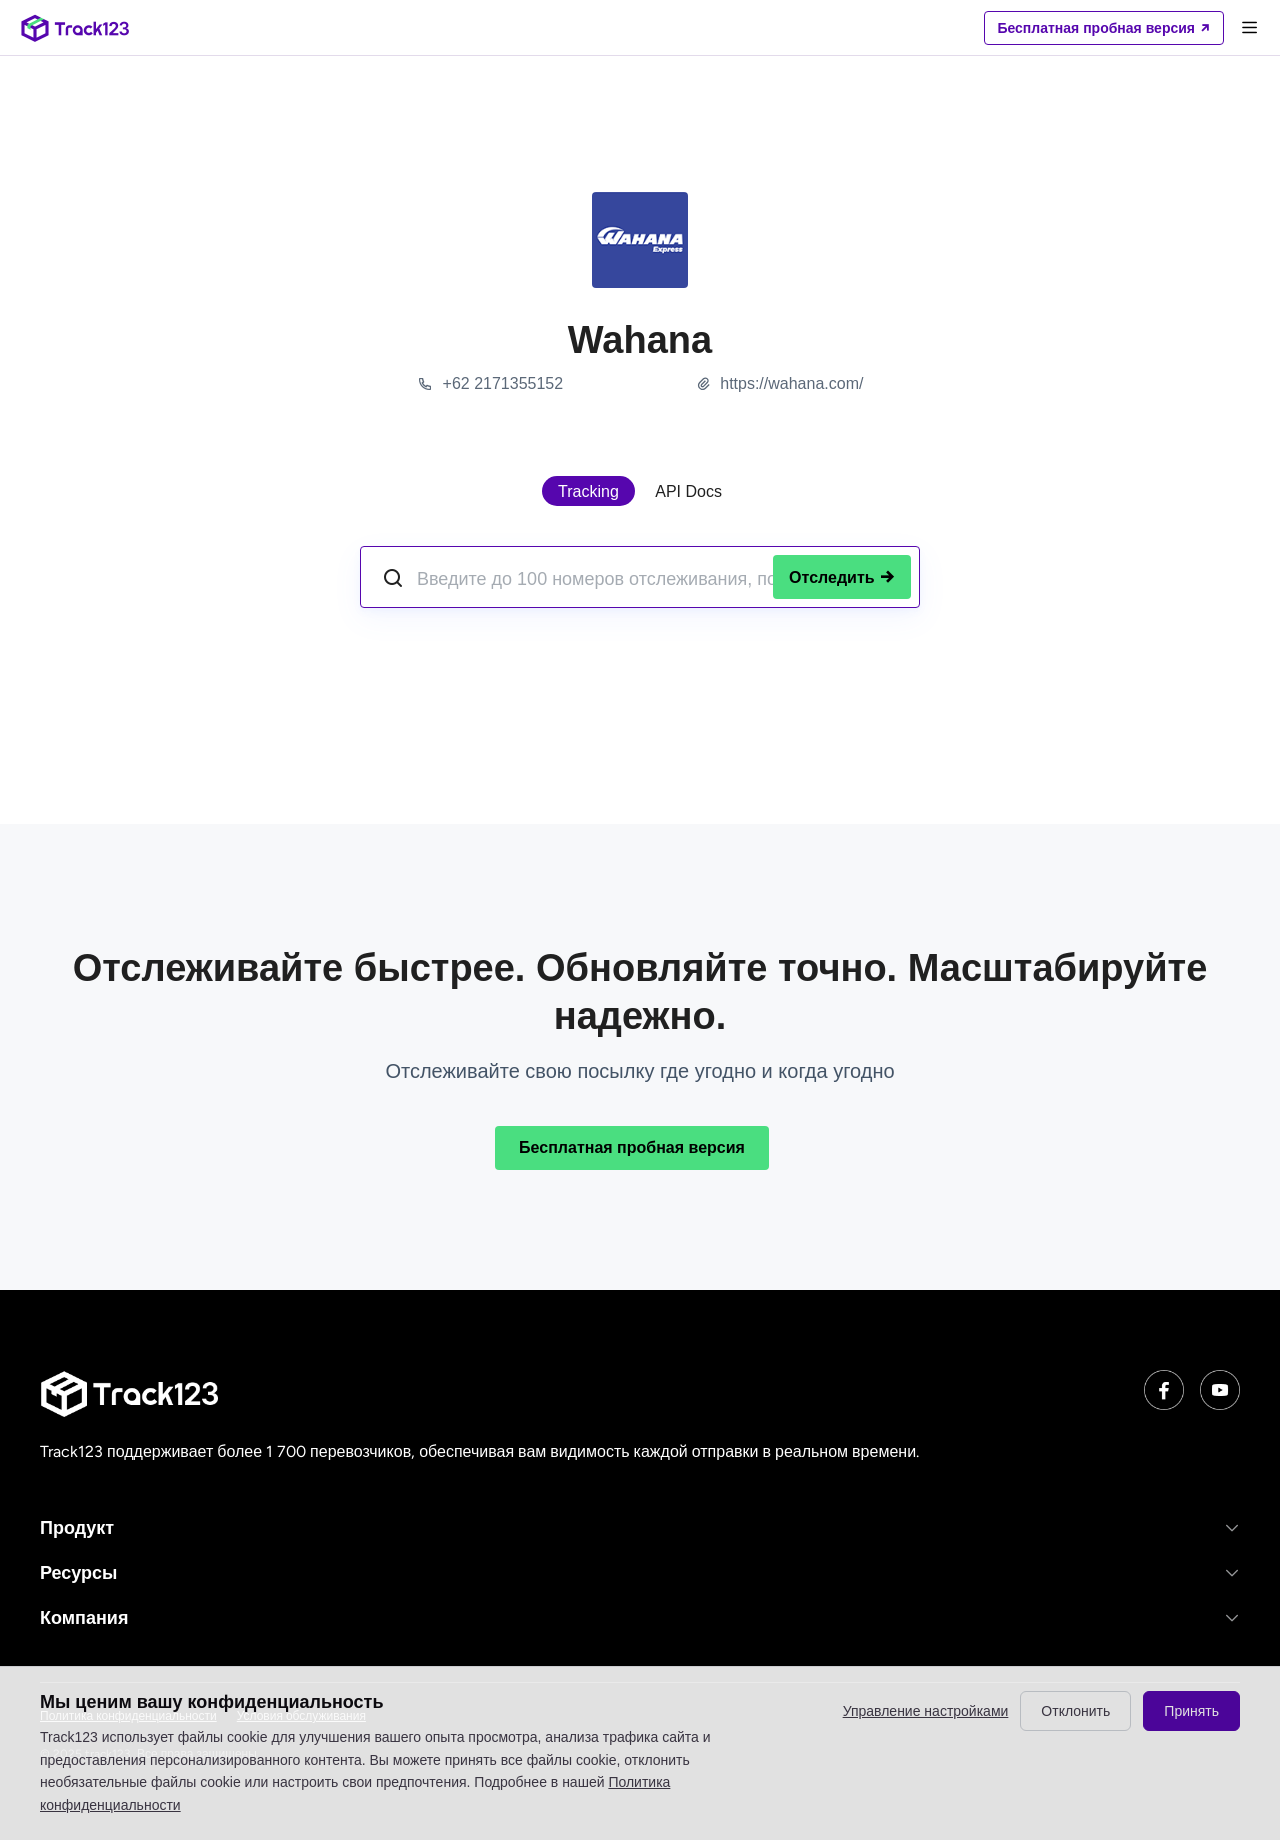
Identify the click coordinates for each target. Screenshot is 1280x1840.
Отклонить (1075, 1711)
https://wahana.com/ (791, 383)
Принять (1191, 1711)
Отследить (842, 577)
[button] (640, 1527)
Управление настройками (926, 1711)
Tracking (588, 491)
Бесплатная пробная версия (632, 1147)
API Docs (688, 491)
